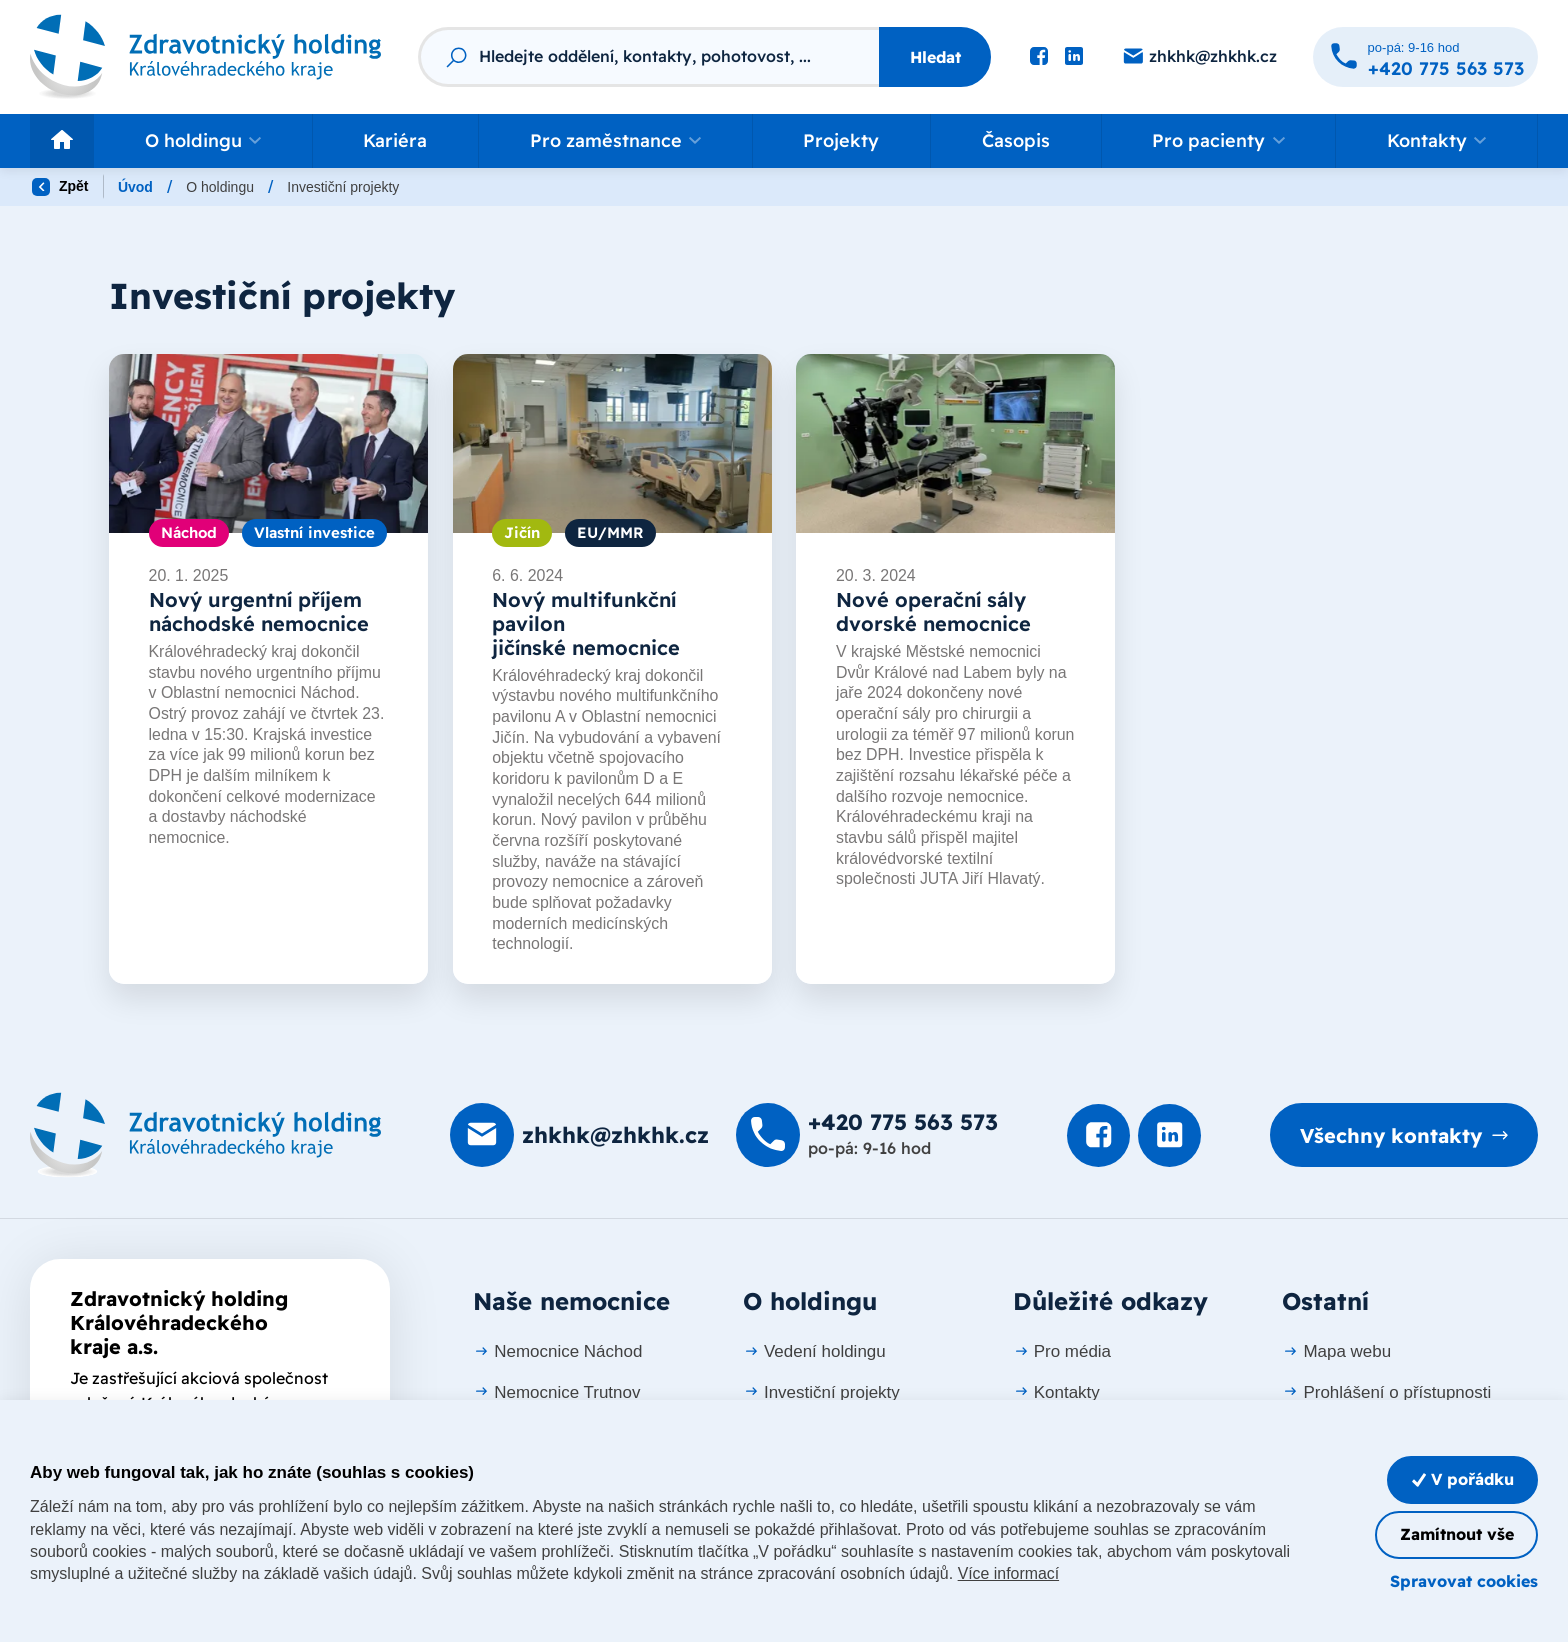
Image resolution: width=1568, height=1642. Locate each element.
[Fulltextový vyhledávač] (649, 57)
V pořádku (1462, 1478)
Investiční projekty (821, 1391)
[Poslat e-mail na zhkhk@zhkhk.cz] (1199, 57)
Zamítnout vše (1456, 1534)
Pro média (1062, 1351)
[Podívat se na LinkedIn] (1074, 57)
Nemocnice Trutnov (556, 1391)
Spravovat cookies (1464, 1581)
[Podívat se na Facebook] (1039, 57)
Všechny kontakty (1390, 1135)
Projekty (841, 140)
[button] (203, 141)
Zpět (60, 187)
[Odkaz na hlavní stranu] (206, 56)
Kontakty (1056, 1391)
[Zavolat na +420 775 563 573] (1425, 57)
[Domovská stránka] (206, 1136)
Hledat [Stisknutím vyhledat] (935, 57)
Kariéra (395, 140)
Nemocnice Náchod (557, 1351)
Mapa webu (1336, 1351)
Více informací (1009, 1573)
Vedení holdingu (814, 1351)
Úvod (135, 187)
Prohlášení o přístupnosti (1386, 1391)
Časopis (1016, 140)
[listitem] (268, 669)
